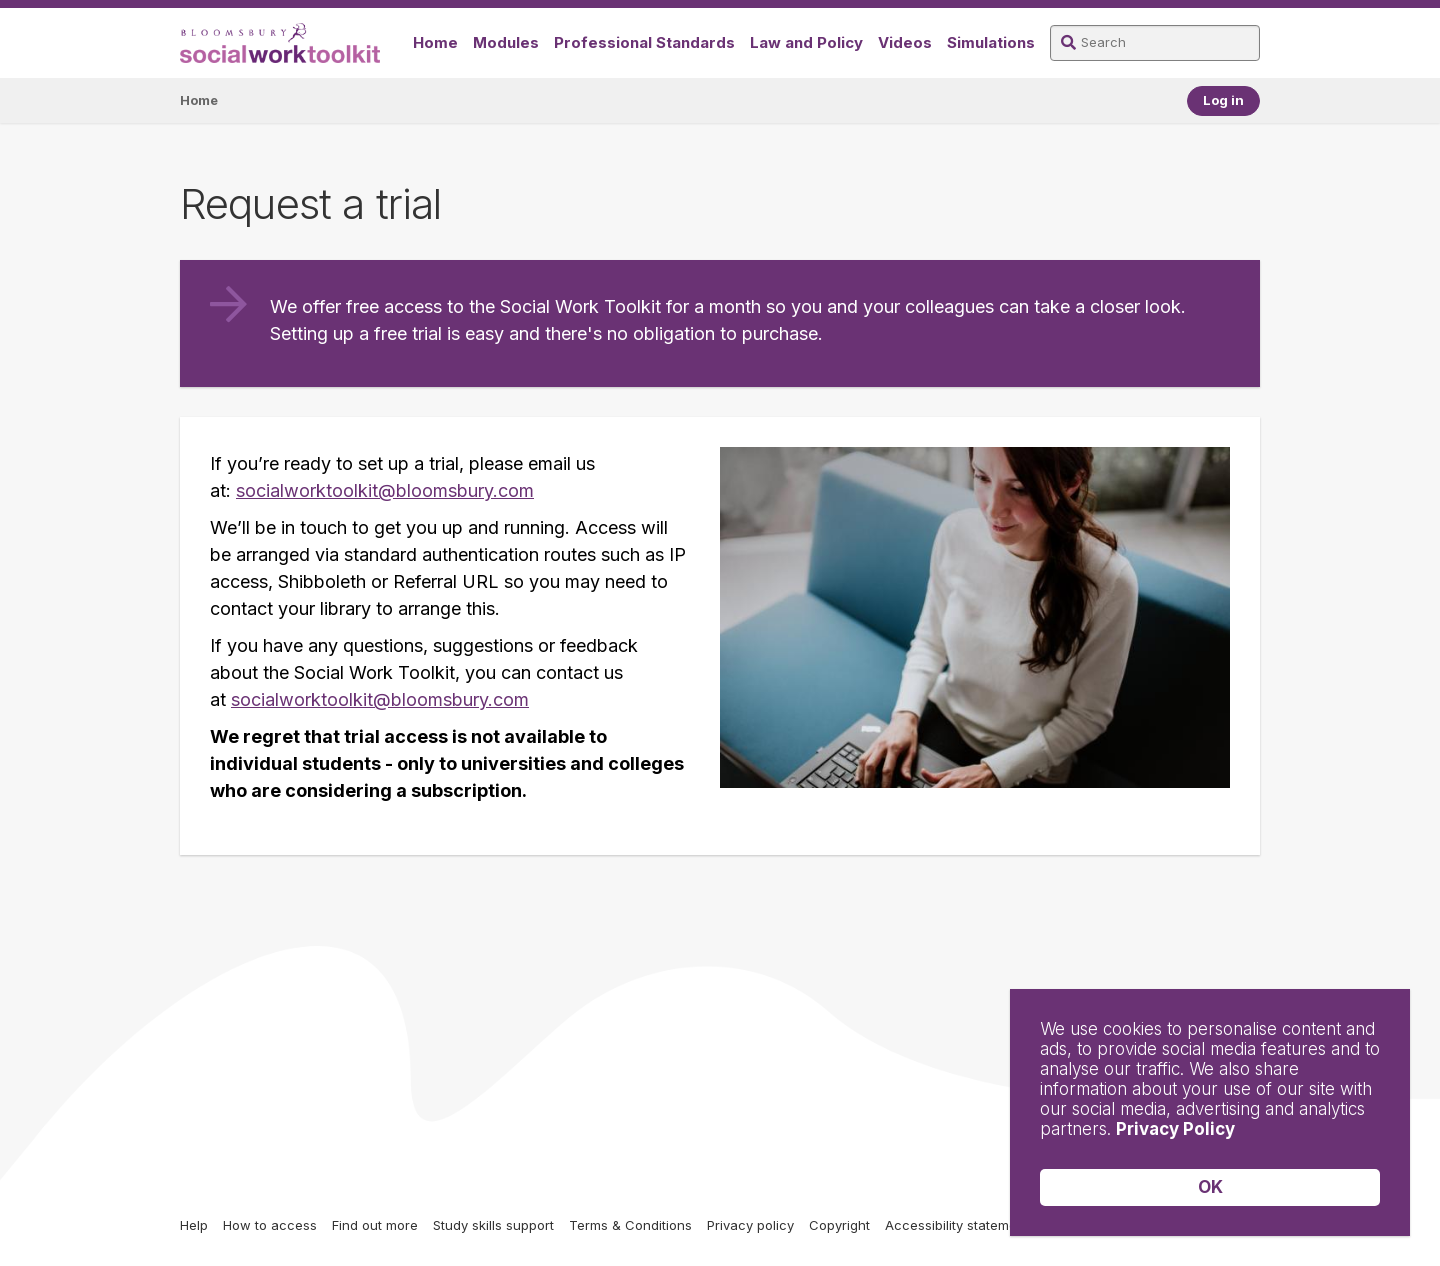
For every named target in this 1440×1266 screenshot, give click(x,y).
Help (194, 1225)
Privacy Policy (1175, 1129)
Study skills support (493, 1225)
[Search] (1155, 43)
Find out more (375, 1225)
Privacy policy (750, 1225)
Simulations (991, 42)
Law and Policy (806, 42)
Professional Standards (644, 42)
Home (435, 42)
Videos (905, 42)
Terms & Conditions (630, 1225)
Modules (506, 42)
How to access (270, 1225)
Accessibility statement (957, 1225)
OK (1210, 1187)
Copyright (839, 1225)
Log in (1223, 100)
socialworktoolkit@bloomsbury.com (385, 490)
